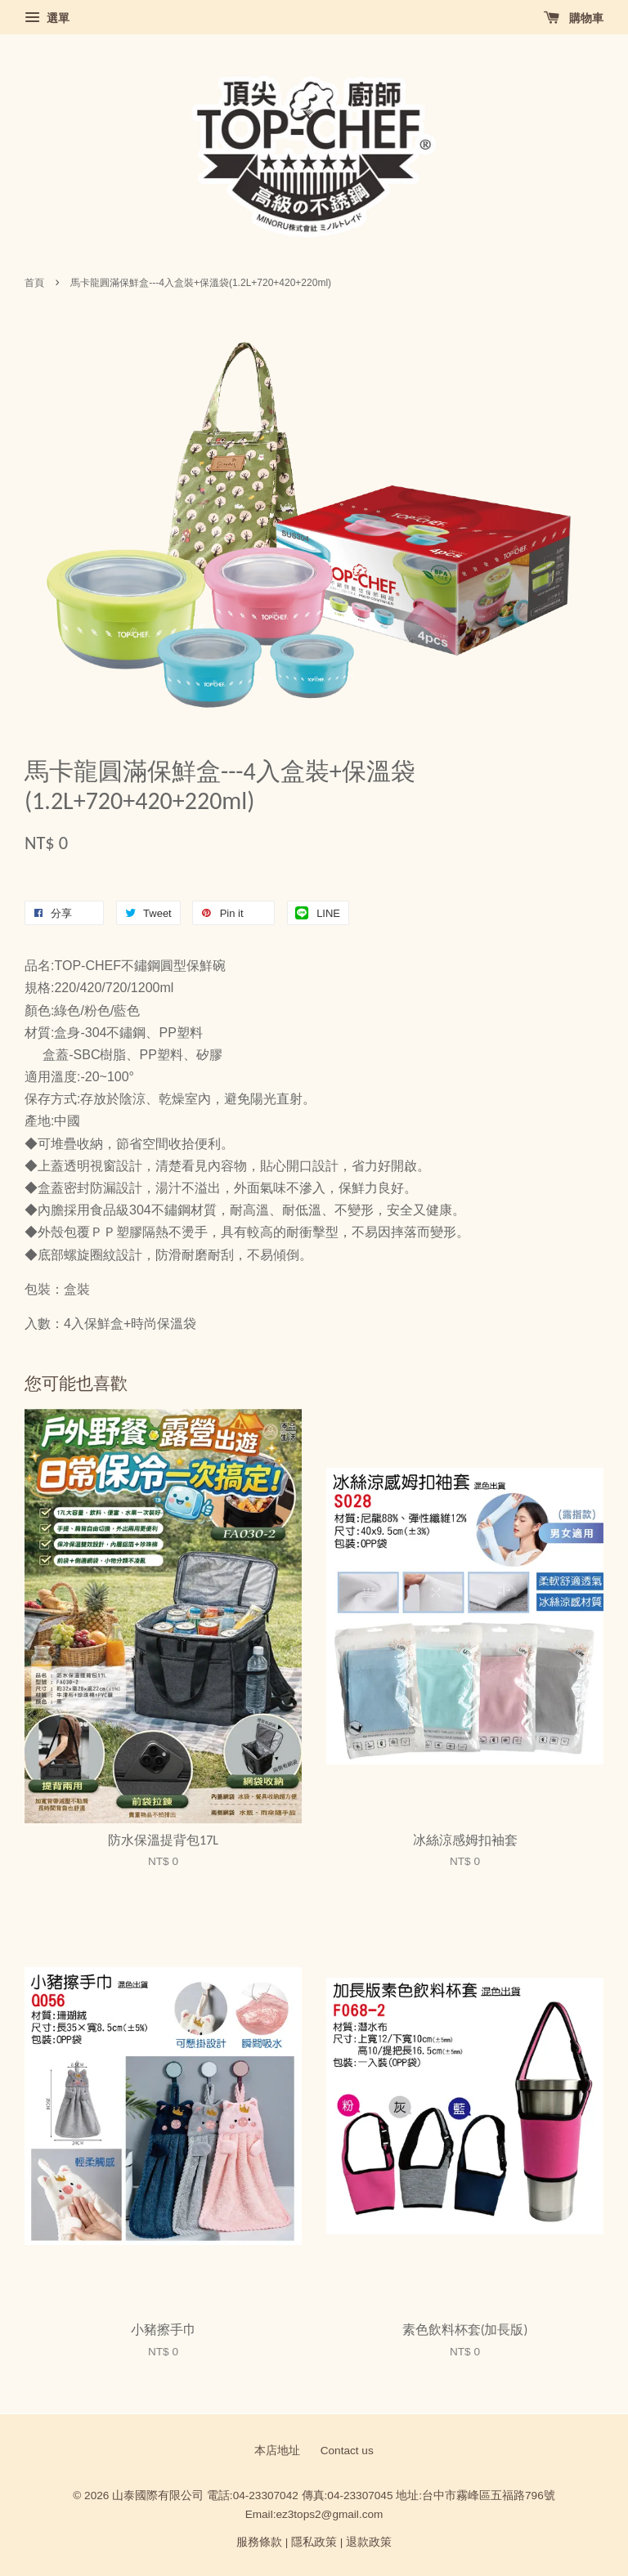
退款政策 (369, 2542)
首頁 (34, 282)
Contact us (347, 2450)
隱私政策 (314, 2542)
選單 (47, 18)
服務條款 (259, 2542)
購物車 (573, 18)
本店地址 (277, 2450)
